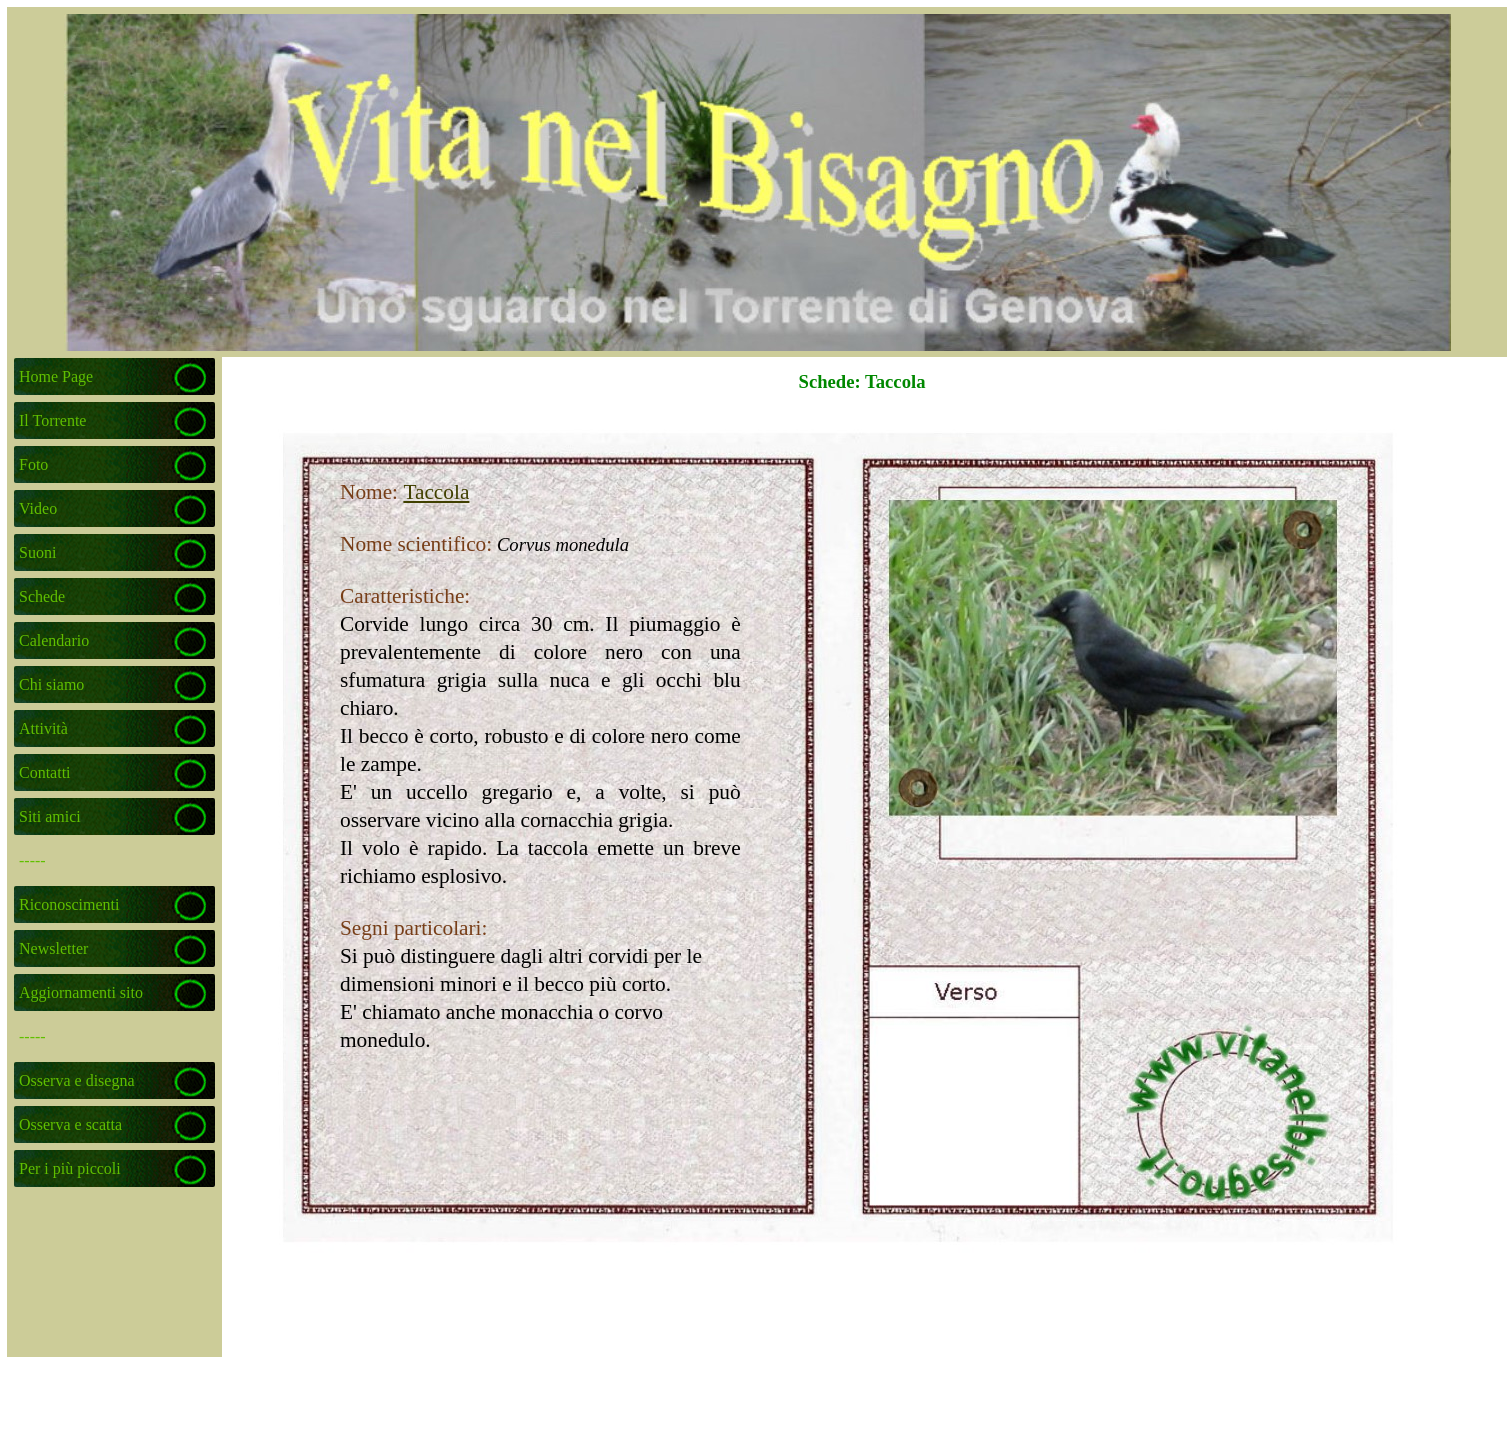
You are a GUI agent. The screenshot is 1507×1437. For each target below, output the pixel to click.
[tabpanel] (488, 730)
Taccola (436, 492)
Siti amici (50, 816)
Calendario (54, 640)
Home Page (56, 376)
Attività (43, 728)
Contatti (45, 772)
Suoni (37, 552)
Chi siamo (51, 684)
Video (38, 508)
